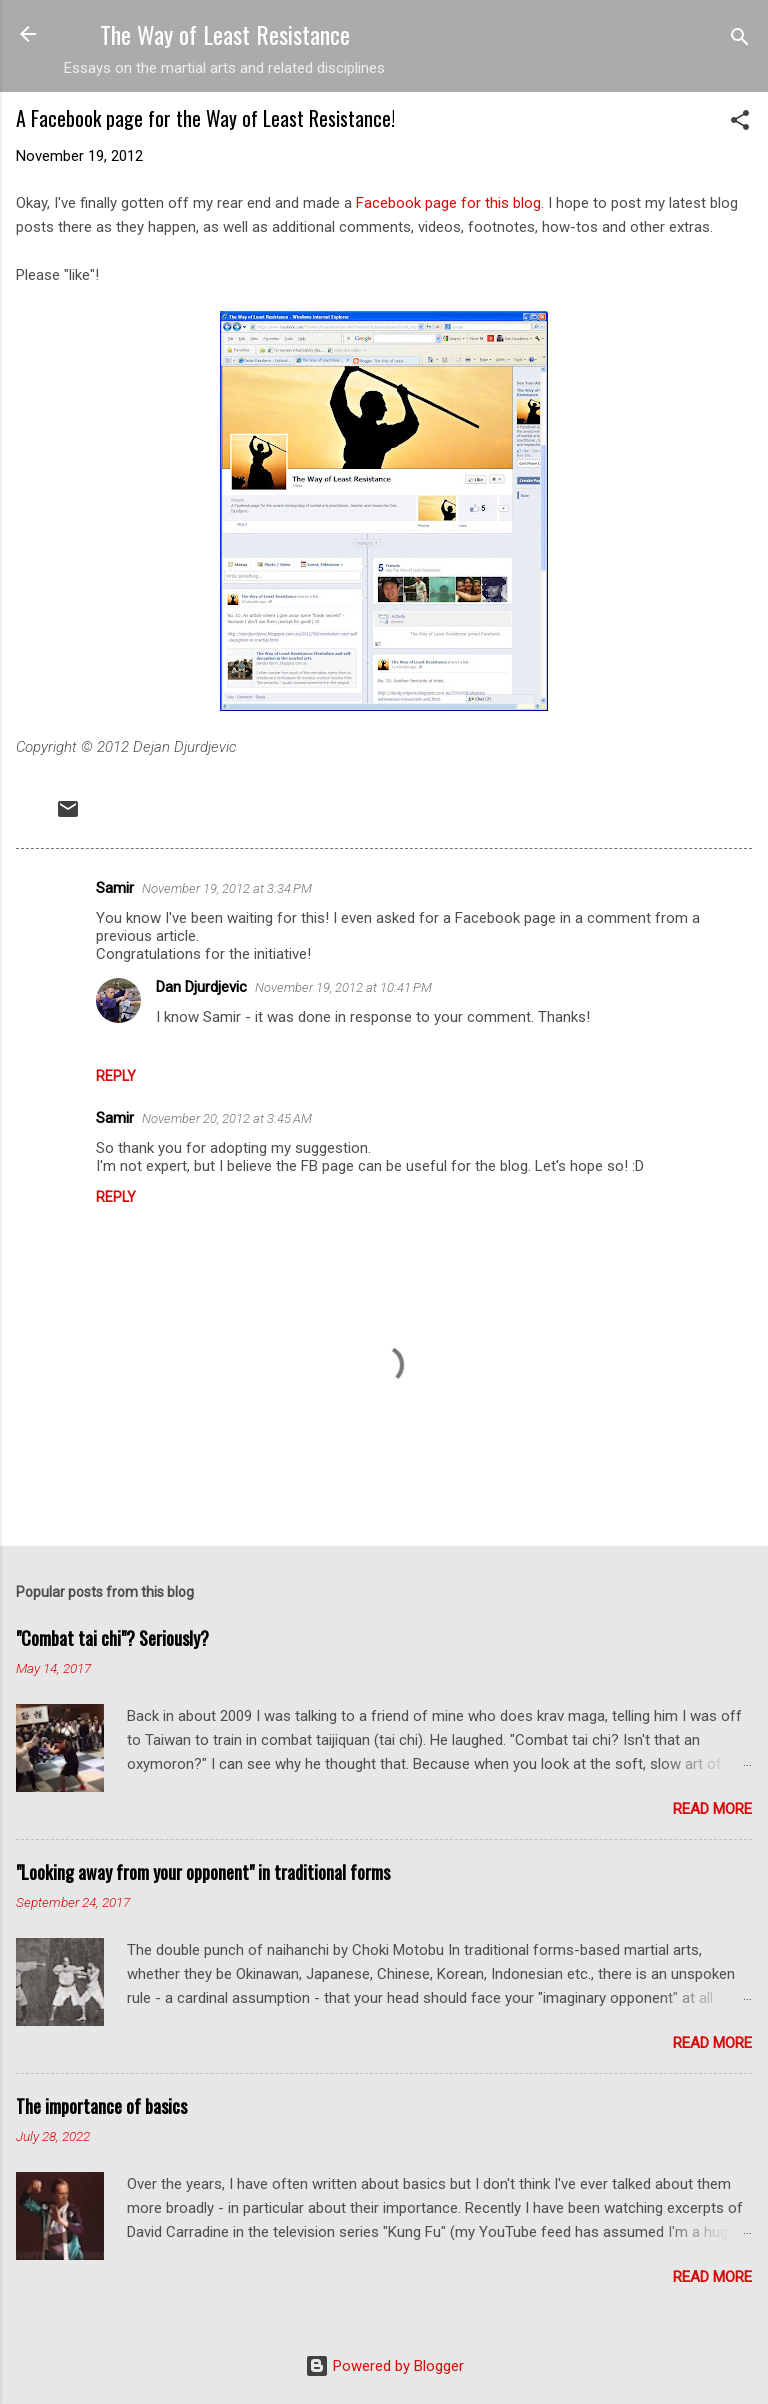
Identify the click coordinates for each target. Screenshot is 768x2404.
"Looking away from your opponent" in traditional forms (203, 1872)
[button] (740, 123)
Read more (712, 1809)
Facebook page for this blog (448, 203)
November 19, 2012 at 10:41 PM (343, 987)
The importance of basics (101, 2106)
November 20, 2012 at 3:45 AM (227, 1118)
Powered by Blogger (384, 2366)
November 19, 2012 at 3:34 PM (227, 888)
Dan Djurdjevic (201, 987)
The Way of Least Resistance (225, 34)
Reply (116, 1076)
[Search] (740, 40)
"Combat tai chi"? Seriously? (112, 1638)
